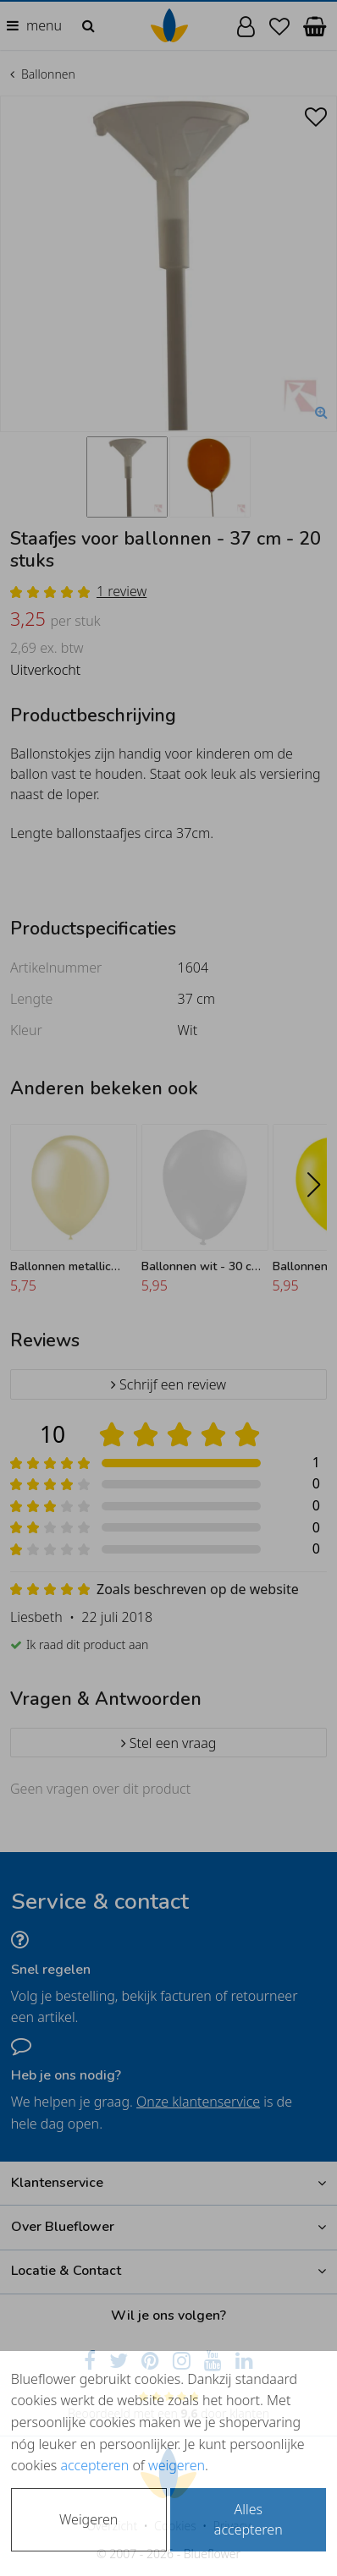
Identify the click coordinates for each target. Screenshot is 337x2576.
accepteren (94, 2465)
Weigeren (88, 2519)
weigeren (176, 2465)
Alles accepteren (248, 2519)
